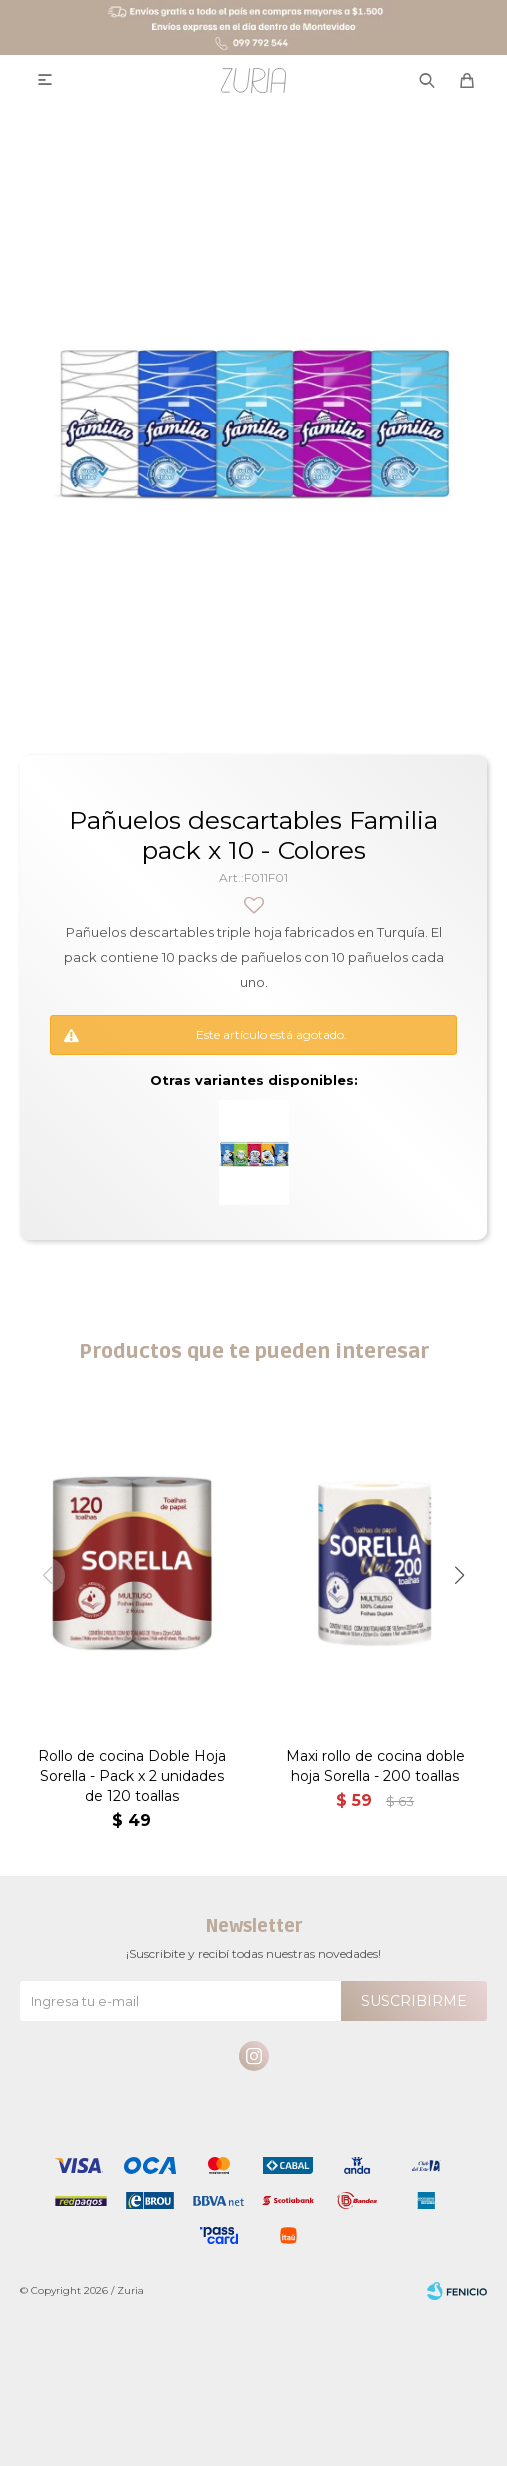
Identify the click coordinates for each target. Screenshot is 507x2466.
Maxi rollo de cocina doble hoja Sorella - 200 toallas (375, 1766)
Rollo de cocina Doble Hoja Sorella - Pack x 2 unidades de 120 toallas (132, 1776)
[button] (459, 1575)
